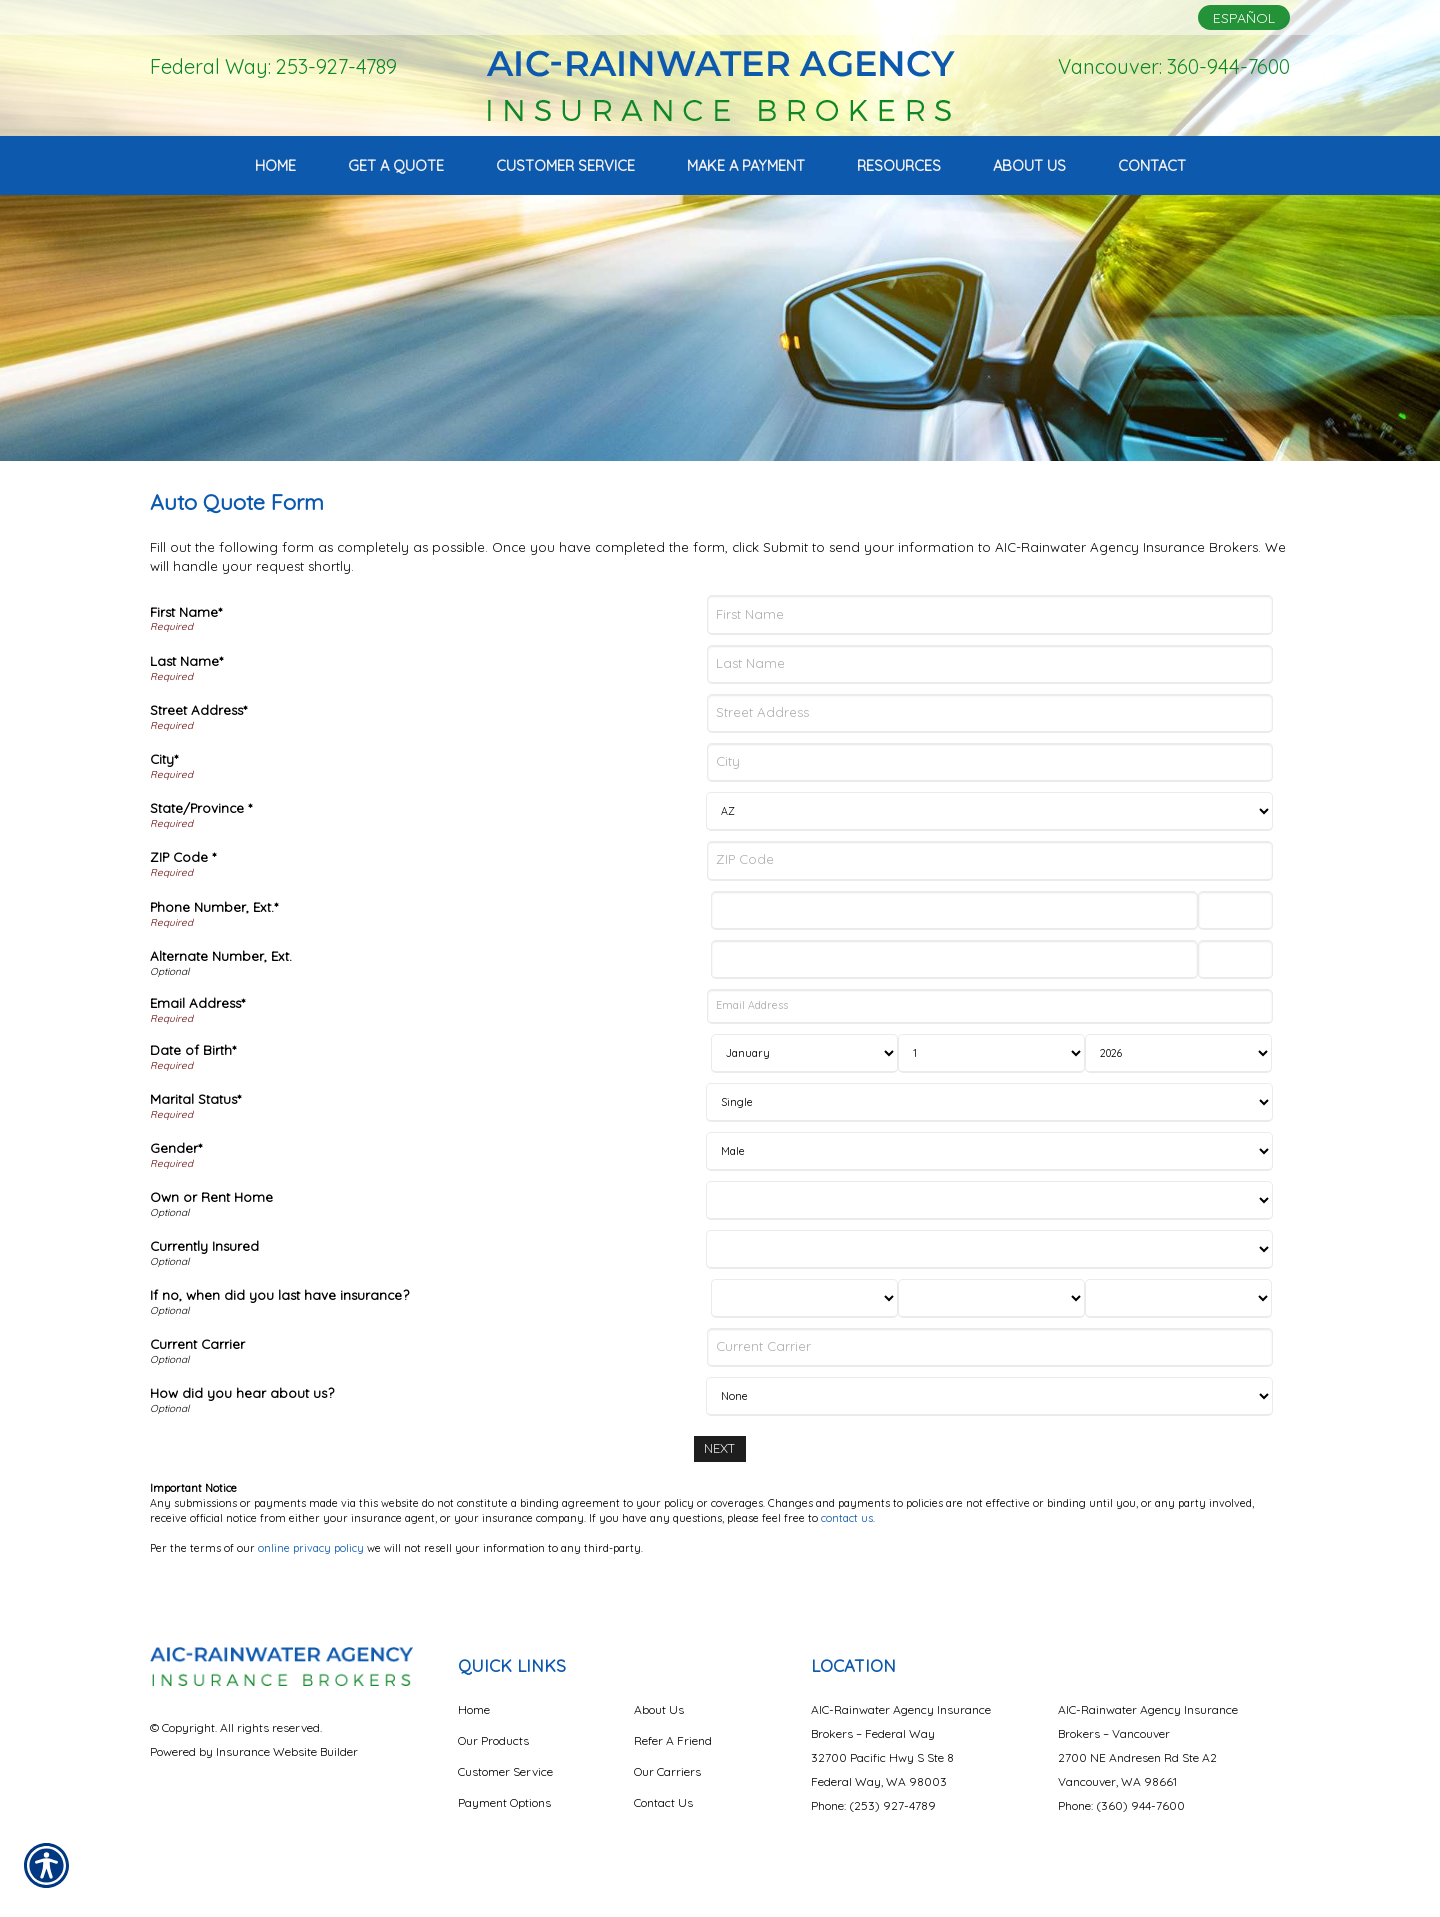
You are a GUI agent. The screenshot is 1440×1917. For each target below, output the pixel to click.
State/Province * (201, 808)
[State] (989, 811)
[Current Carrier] (990, 1347)
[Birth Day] (991, 1053)
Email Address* (197, 1003)
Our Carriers (667, 1771)
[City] (990, 762)
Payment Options (504, 1802)
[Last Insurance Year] (1178, 1298)
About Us (659, 1709)
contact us (847, 1518)
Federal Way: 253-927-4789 (273, 66)
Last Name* (186, 661)
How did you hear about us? (242, 1393)
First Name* (186, 612)
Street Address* (198, 710)
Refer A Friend (673, 1740)
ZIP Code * (183, 857)
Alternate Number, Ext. (221, 956)
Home (474, 1709)
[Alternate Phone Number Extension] (1235, 959)
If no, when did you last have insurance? (279, 1295)
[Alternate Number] (954, 959)
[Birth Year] (1178, 1053)
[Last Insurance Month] (804, 1298)
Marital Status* (195, 1099)
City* (164, 759)
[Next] (720, 1448)
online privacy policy (311, 1548)
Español (1244, 18)
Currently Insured (204, 1246)
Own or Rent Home (211, 1197)
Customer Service (505, 1771)
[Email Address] (990, 1006)
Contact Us (663, 1802)
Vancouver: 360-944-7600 (1174, 66)
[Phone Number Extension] (1235, 910)
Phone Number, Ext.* (214, 907)
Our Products (493, 1740)
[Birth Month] (804, 1053)
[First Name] (990, 614)
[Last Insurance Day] (991, 1298)
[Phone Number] (954, 910)
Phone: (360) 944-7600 (1121, 1805)
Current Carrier (197, 1344)
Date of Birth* (193, 1050)
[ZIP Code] (990, 860)
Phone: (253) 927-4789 (873, 1805)
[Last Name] (990, 664)
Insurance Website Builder (287, 1751)
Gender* (176, 1148)
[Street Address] (990, 713)
